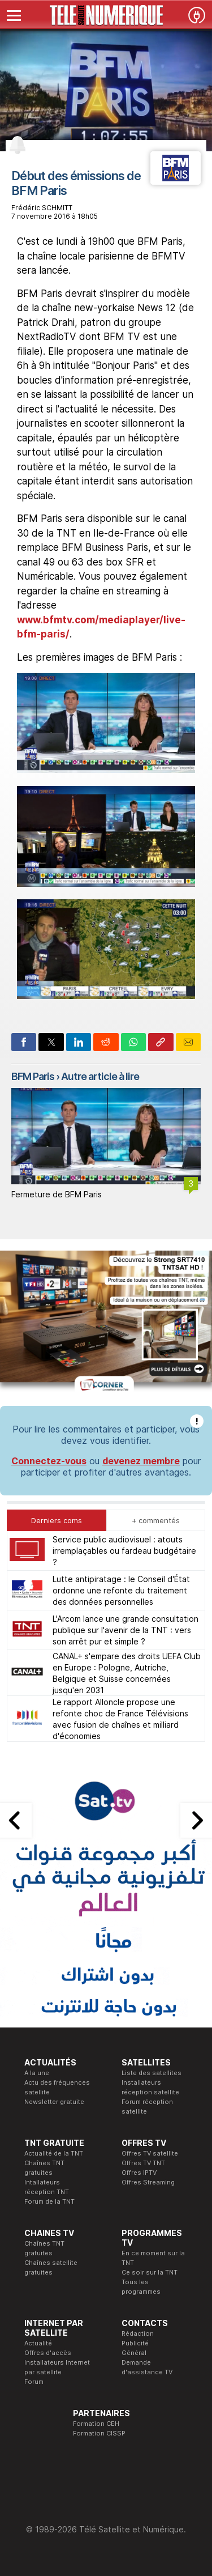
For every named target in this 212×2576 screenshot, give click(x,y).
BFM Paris (32, 1076)
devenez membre (141, 1460)
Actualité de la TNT (53, 2153)
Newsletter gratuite (54, 2102)
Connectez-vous (48, 1460)
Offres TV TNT (143, 2163)
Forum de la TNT (49, 2201)
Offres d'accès (47, 2353)
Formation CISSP (99, 2433)
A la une (36, 2073)
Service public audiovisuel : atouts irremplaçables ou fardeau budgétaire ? (124, 1550)
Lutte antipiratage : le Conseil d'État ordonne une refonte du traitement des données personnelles (121, 1590)
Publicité (135, 2343)
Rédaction (138, 2333)
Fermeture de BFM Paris (56, 1194)
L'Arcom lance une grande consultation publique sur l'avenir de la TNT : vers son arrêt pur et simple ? (125, 1630)
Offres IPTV (139, 2173)
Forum (34, 2382)
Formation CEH (96, 2424)
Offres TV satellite (150, 2153)
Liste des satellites (151, 2073)
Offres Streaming (148, 2182)
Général (134, 2353)
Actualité (38, 2343)
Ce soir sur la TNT (150, 2272)
